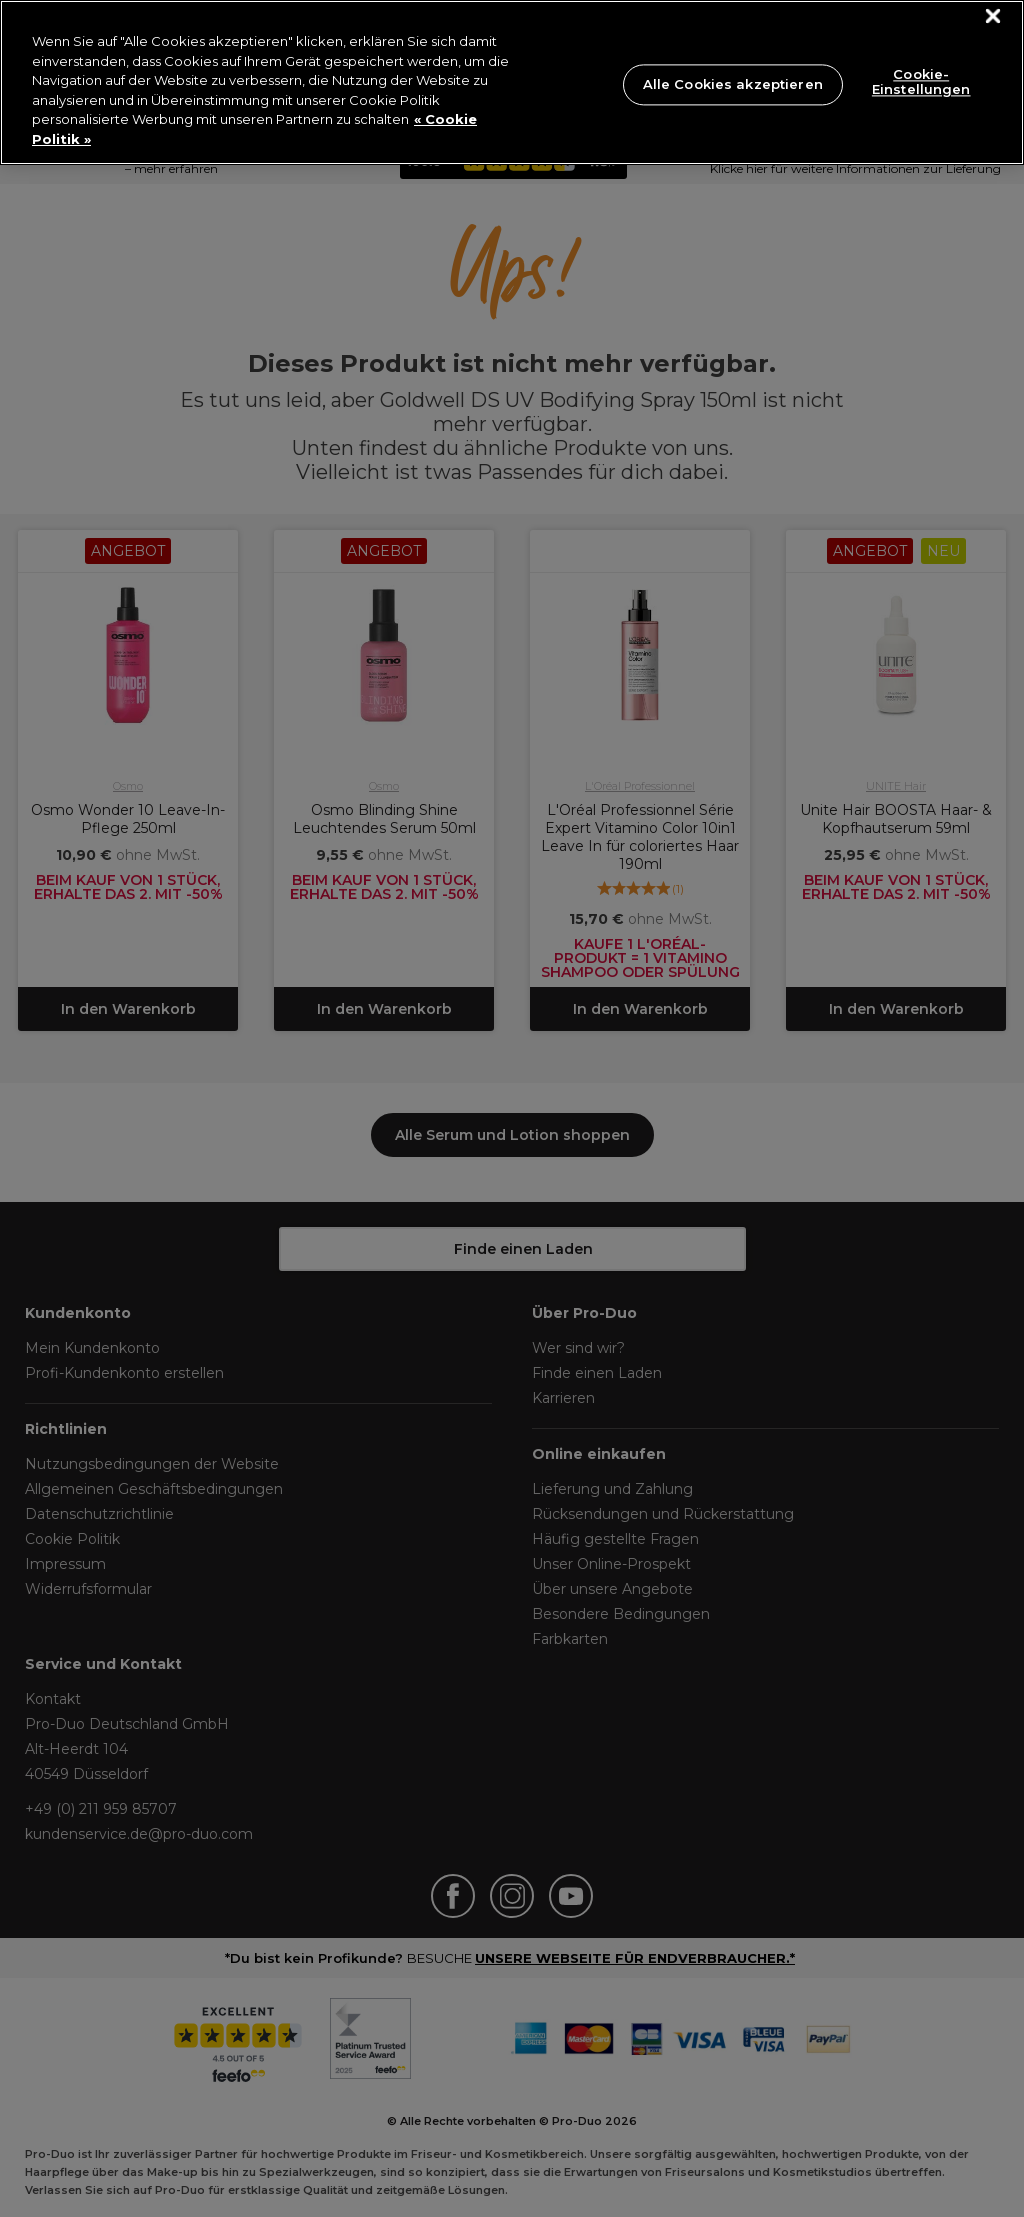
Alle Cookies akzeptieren (733, 84)
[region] (512, 82)
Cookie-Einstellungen (921, 82)
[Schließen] (993, 16)
